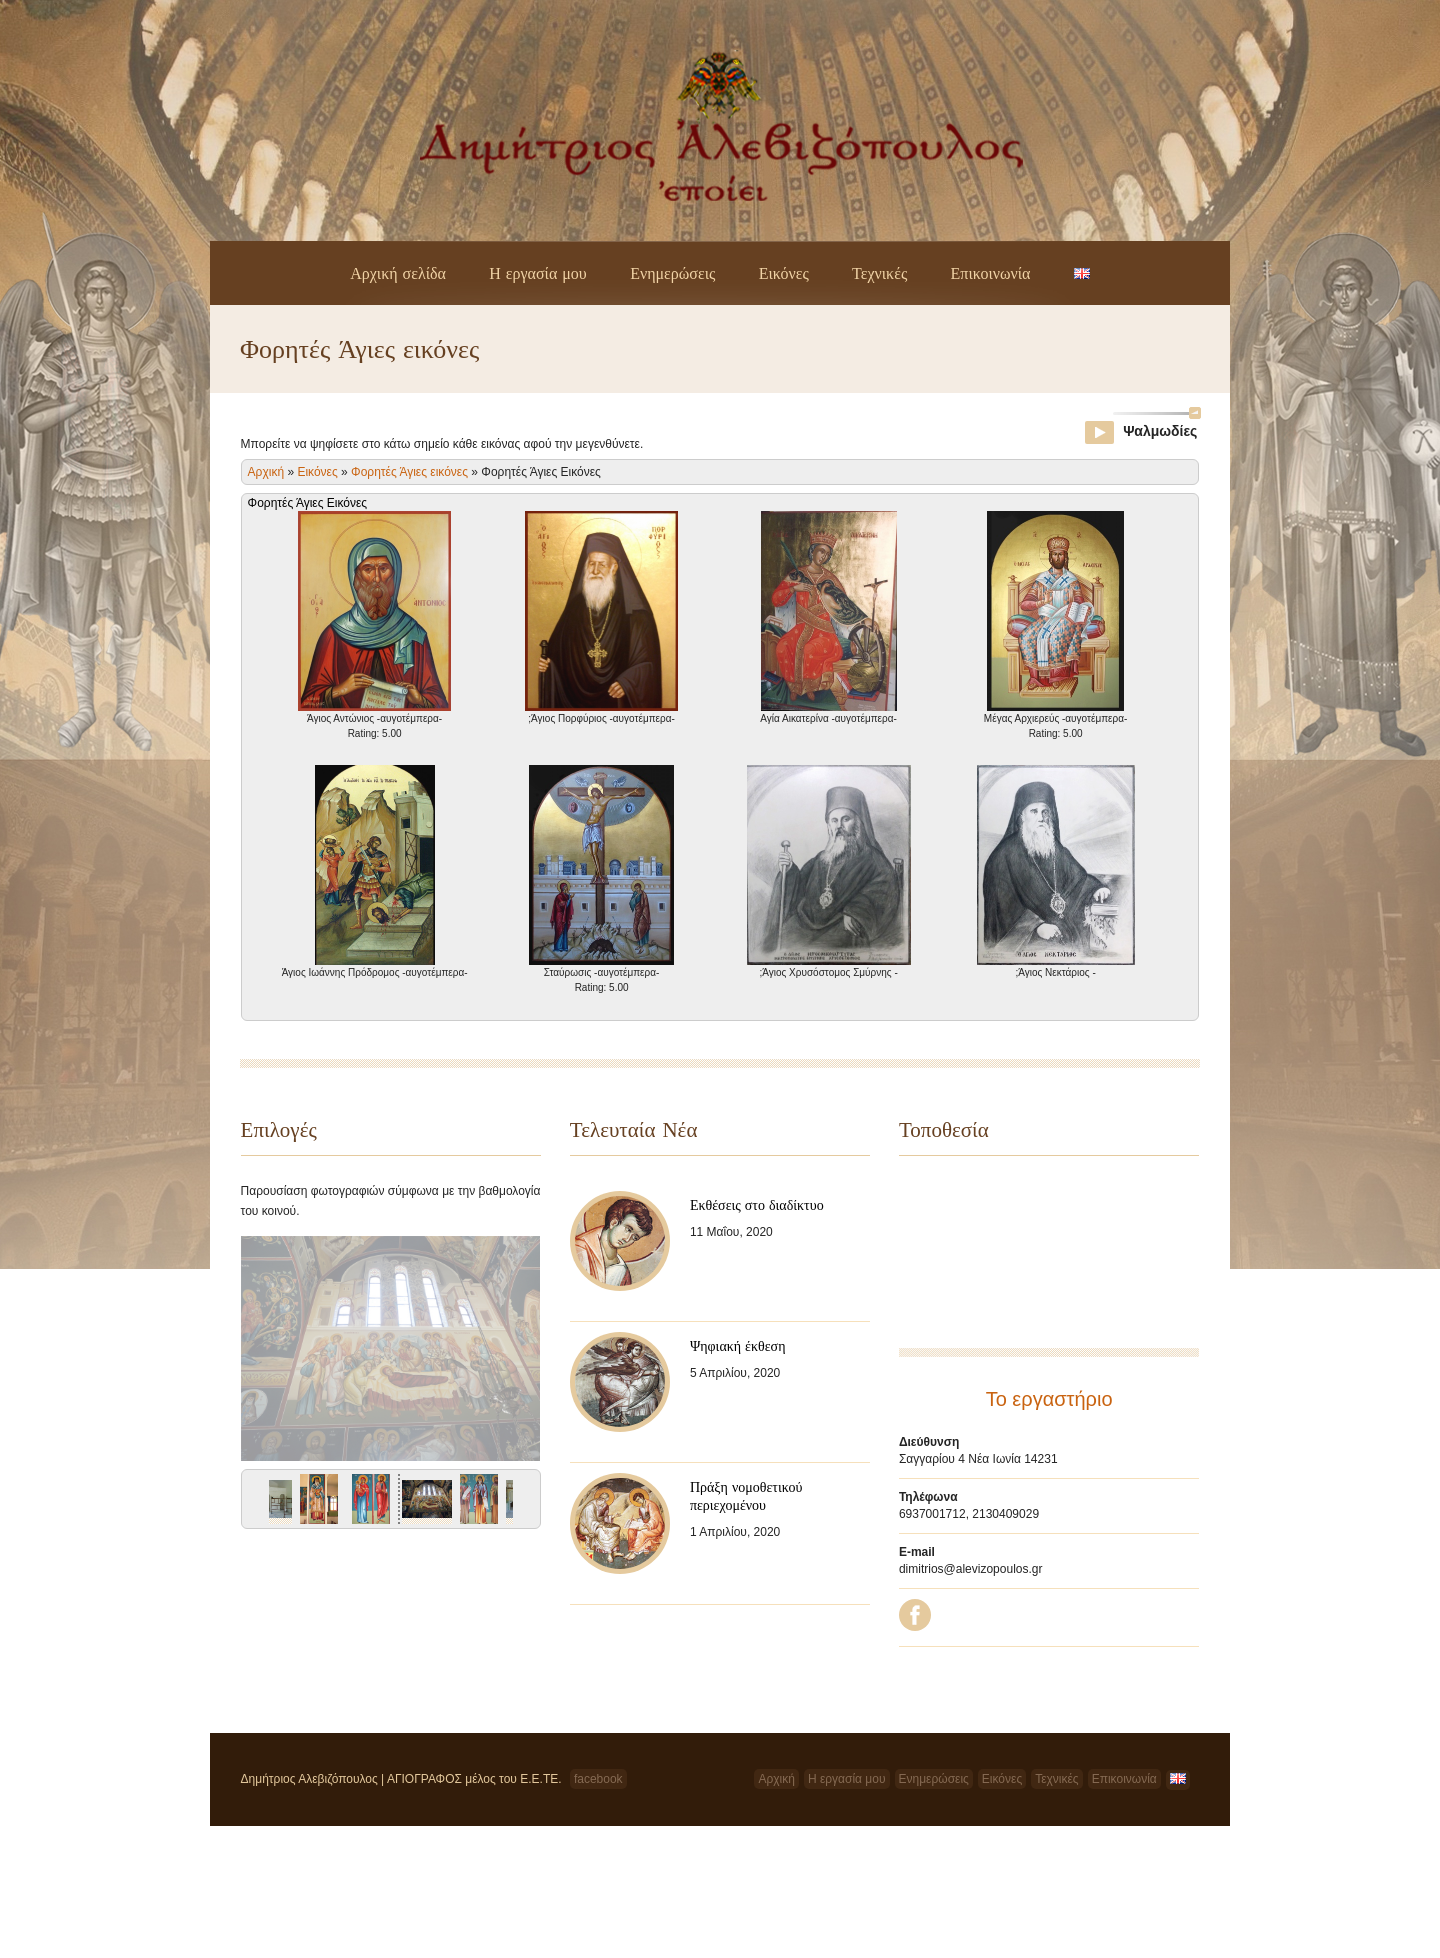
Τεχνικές (879, 273)
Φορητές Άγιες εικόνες (409, 472)
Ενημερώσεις (672, 273)
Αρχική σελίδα (398, 273)
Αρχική (266, 472)
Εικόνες (784, 273)
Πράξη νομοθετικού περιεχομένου (746, 1496)
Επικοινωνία (991, 273)
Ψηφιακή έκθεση (738, 1346)
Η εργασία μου (538, 273)
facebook (598, 1779)
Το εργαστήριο (1049, 1399)
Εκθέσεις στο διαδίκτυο (757, 1205)
